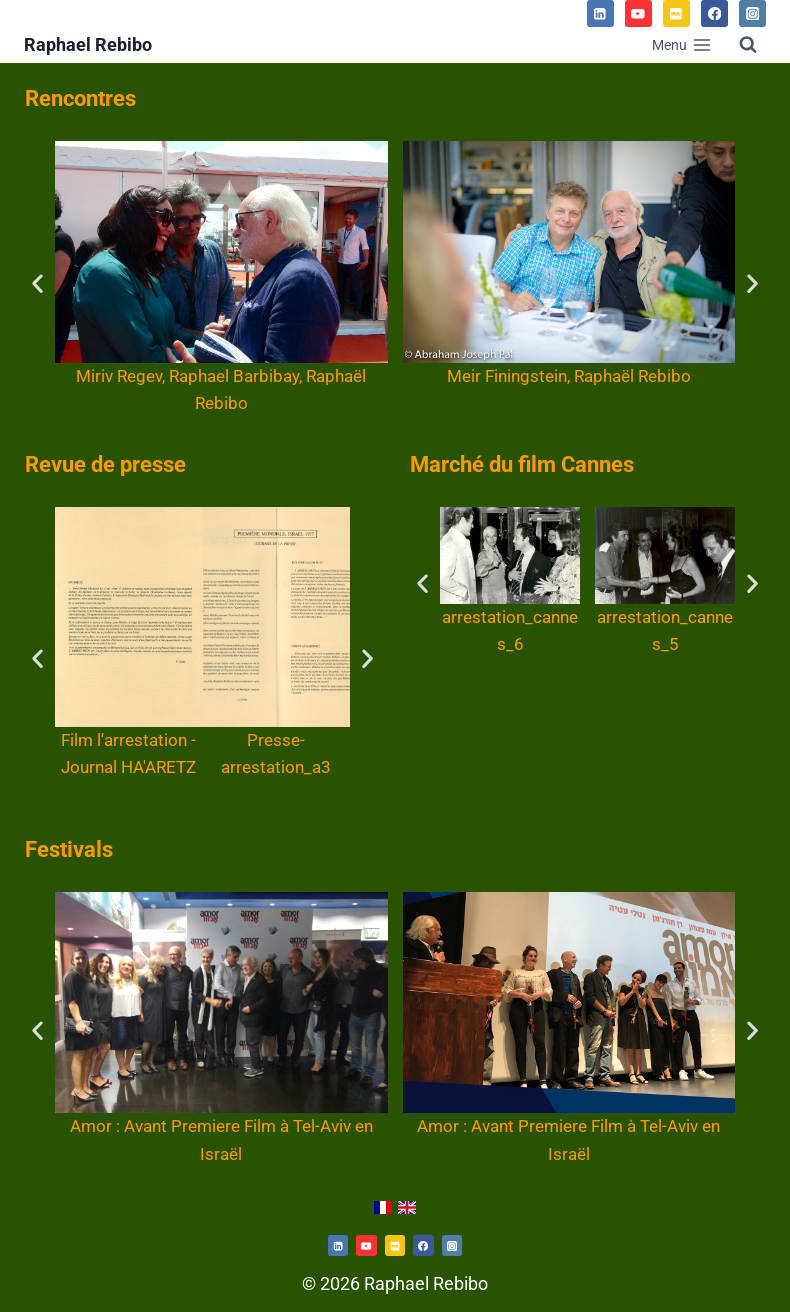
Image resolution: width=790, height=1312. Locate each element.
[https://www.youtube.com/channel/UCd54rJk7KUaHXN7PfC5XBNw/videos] (366, 1245)
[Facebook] (714, 13)
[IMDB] (676, 13)
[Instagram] (752, 13)
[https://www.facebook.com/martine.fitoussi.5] (423, 1245)
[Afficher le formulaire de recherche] (748, 45)
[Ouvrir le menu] (681, 45)
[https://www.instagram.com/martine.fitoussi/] (452, 1245)
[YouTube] (638, 13)
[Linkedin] (600, 13)
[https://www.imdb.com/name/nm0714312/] (395, 1245)
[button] (37, 282)
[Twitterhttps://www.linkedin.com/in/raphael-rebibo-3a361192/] (338, 1245)
